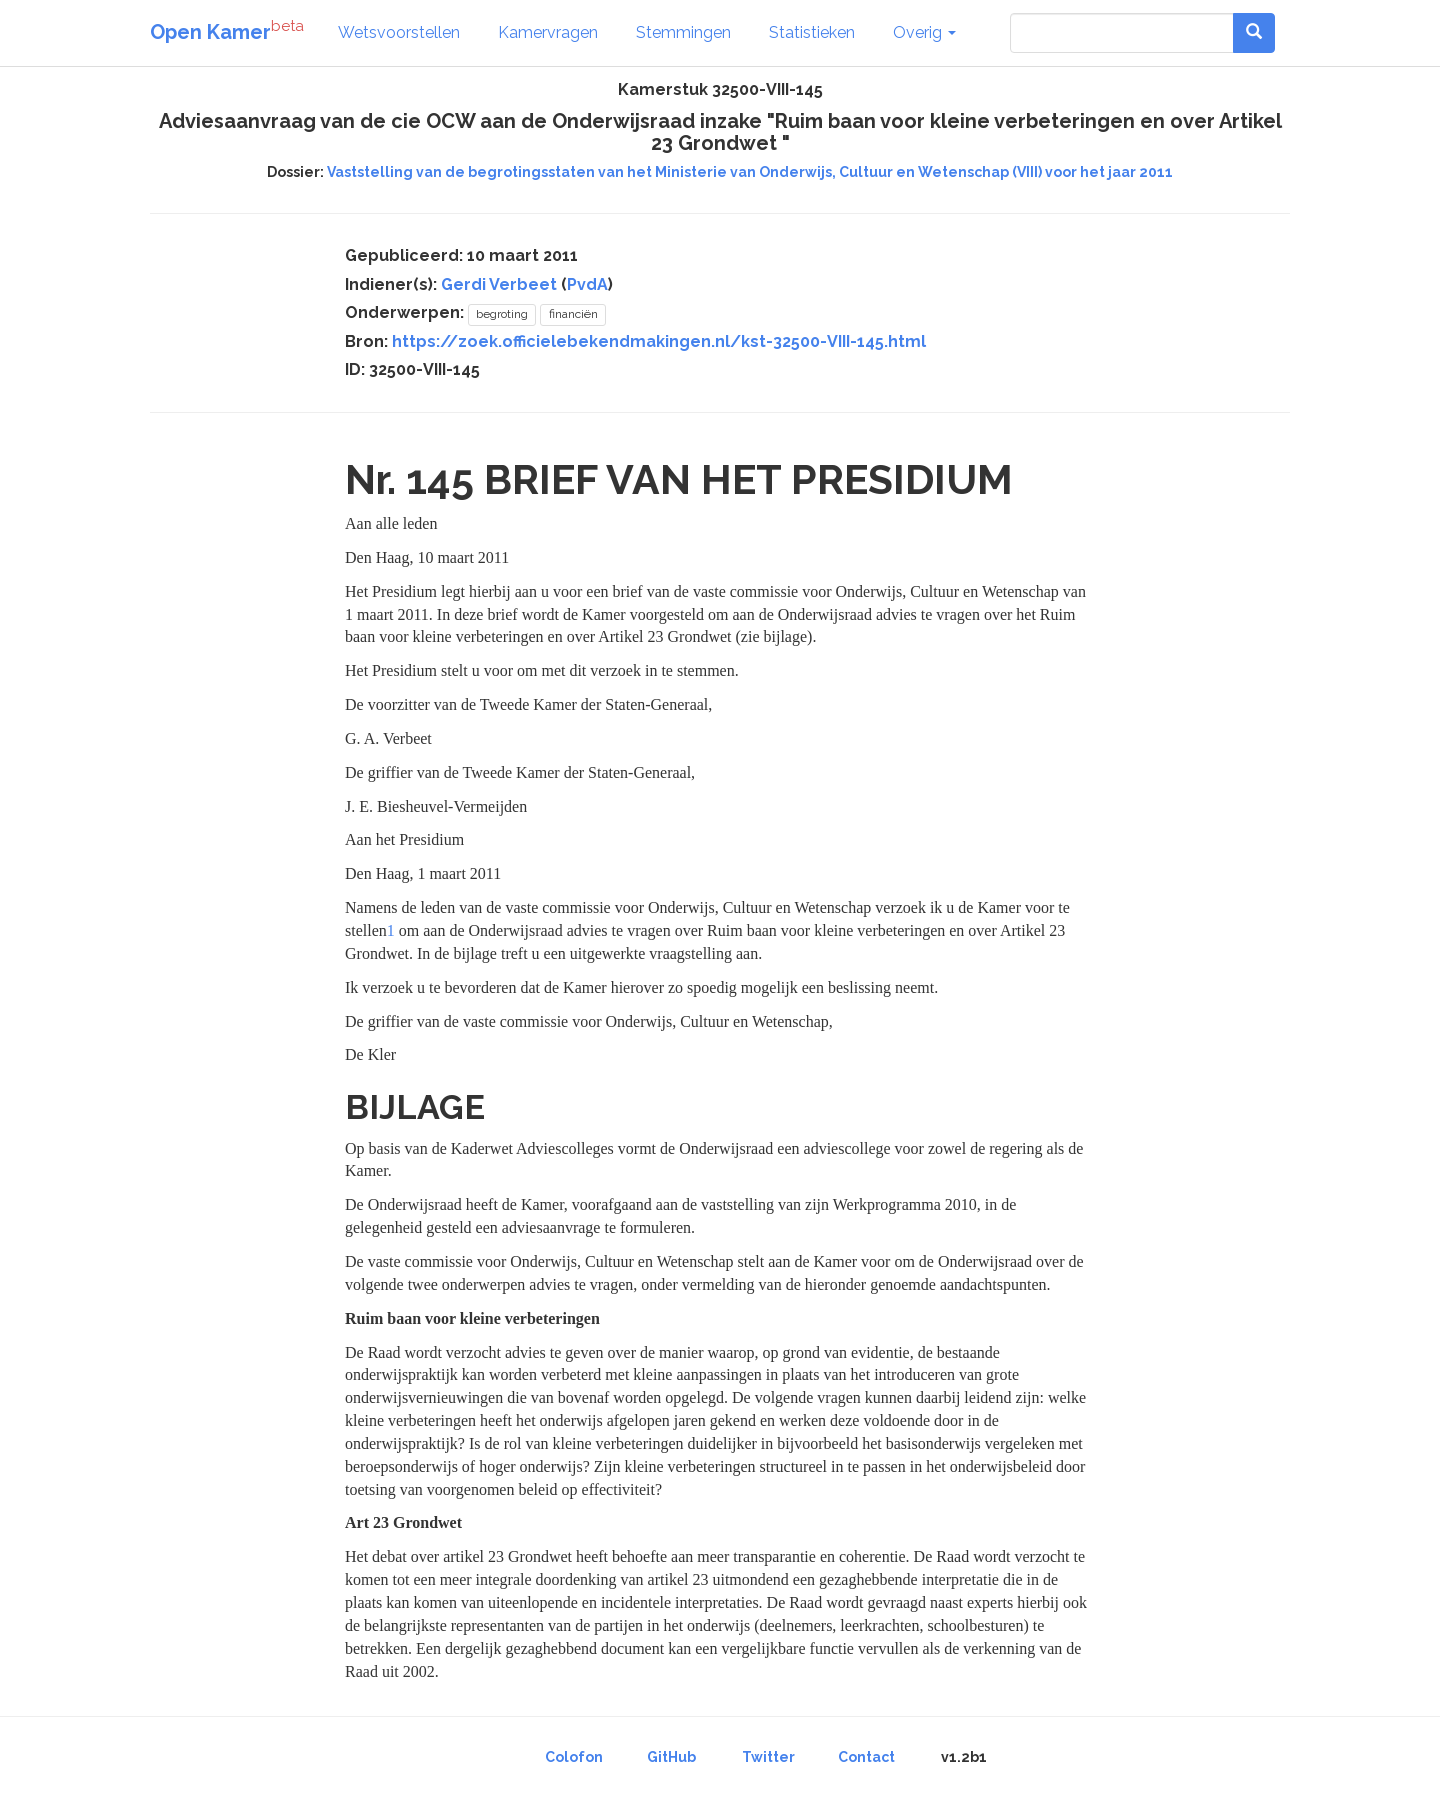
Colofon (574, 1757)
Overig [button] (924, 32)
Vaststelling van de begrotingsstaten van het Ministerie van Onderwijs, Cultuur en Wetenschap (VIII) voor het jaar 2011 (750, 172)
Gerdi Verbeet (499, 284)
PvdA (587, 284)
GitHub (671, 1757)
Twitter (768, 1757)
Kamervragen (548, 32)
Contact (866, 1757)
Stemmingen (683, 32)
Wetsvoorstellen (399, 32)
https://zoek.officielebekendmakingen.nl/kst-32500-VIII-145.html (659, 341)
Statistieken (812, 32)
